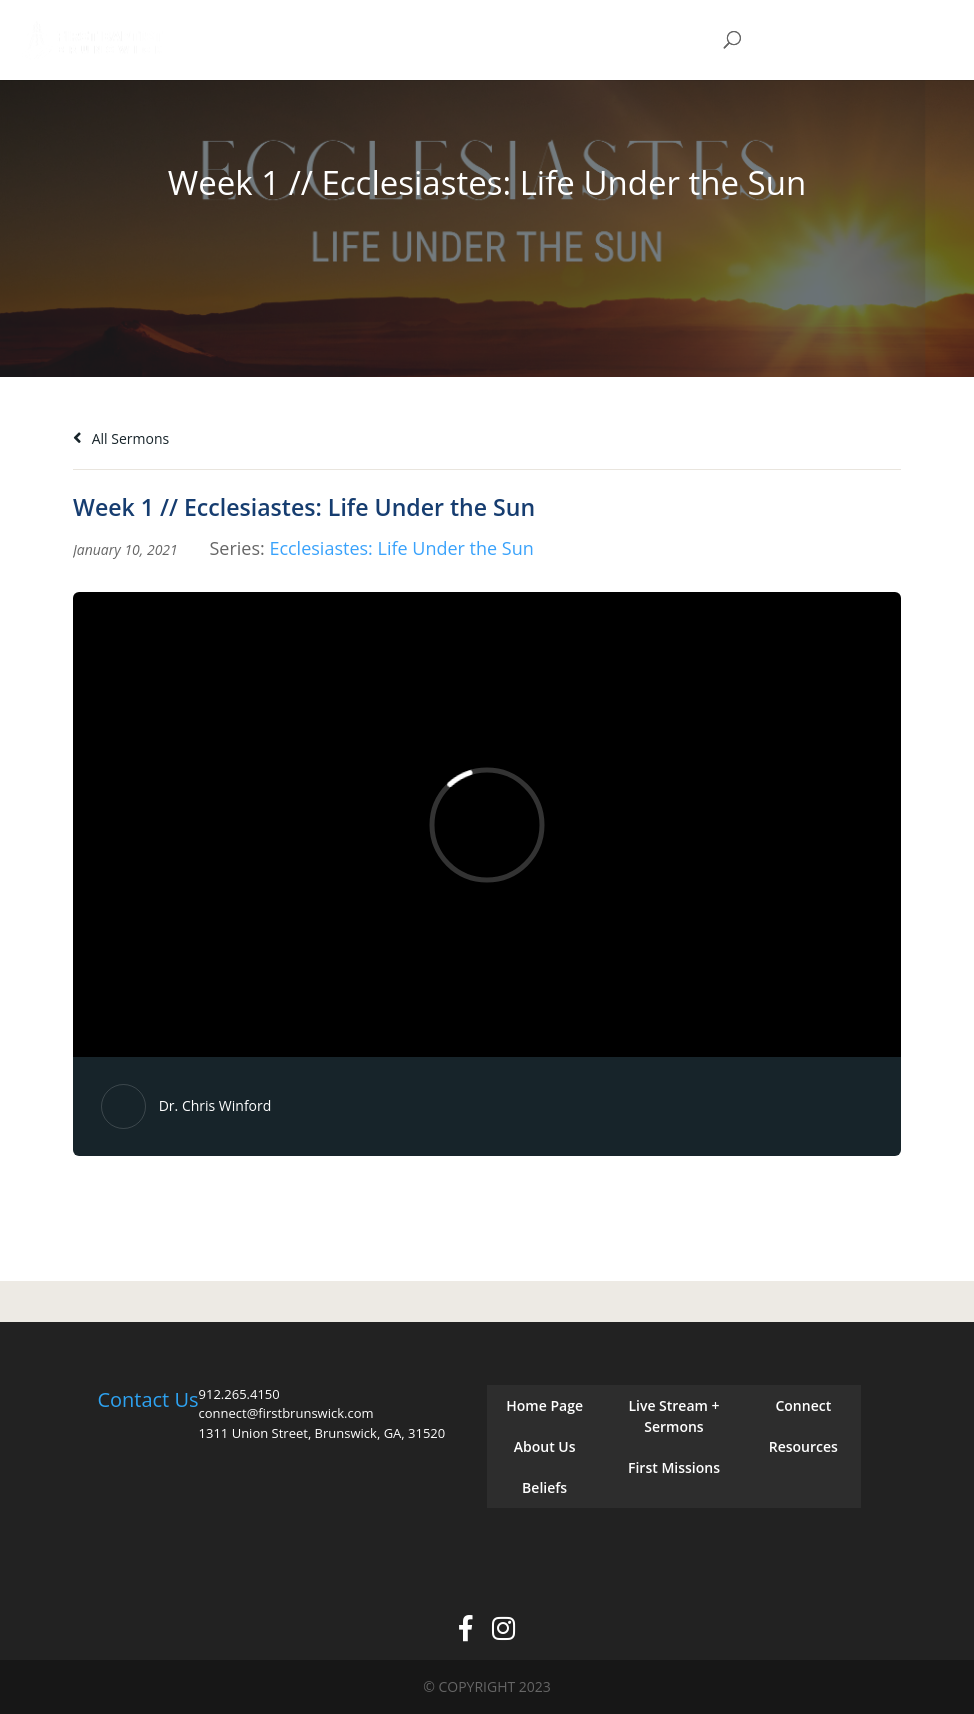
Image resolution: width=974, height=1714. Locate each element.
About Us (545, 1446)
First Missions (674, 1467)
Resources (803, 1446)
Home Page (544, 1405)
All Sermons (121, 438)
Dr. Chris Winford (215, 1105)
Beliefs (544, 1487)
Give (821, 40)
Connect (803, 1405)
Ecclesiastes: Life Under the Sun (401, 548)
